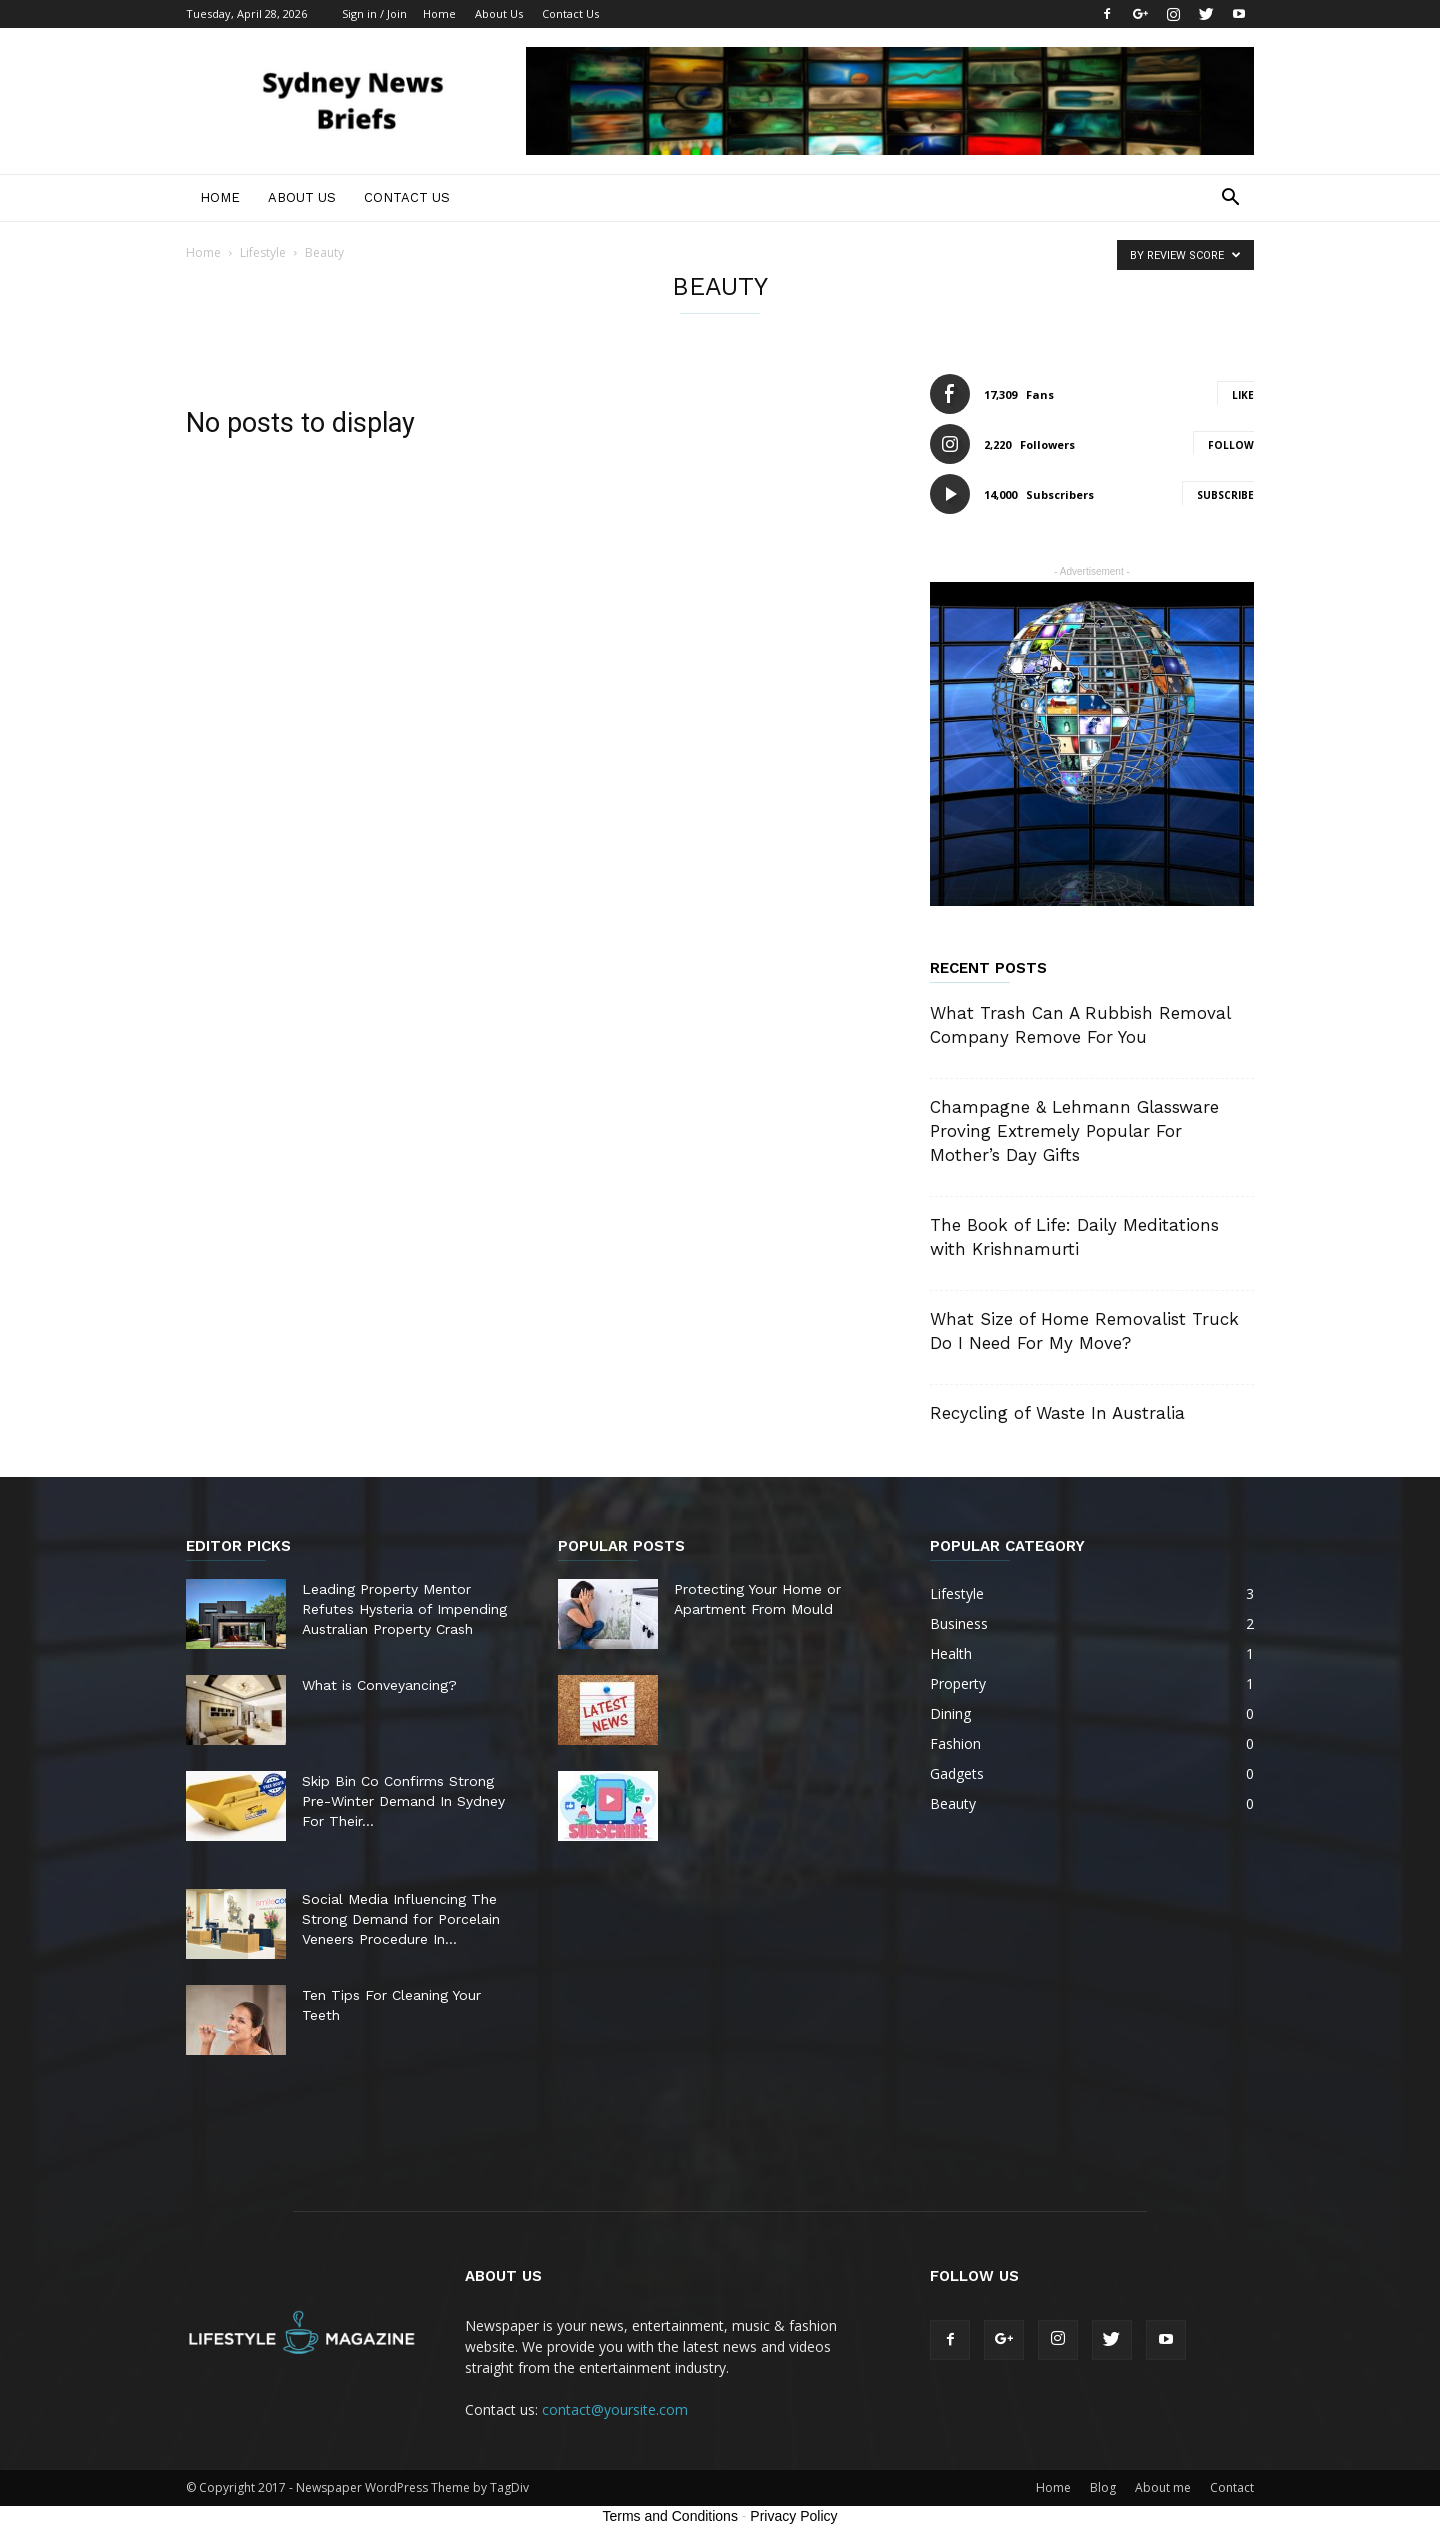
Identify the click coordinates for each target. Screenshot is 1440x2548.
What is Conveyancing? (379, 1685)
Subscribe (1225, 495)
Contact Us (570, 13)
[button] (1230, 199)
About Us (499, 13)
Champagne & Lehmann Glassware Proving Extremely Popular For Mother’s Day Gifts (1074, 1131)
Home (439, 13)
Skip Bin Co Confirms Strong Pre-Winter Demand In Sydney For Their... (403, 1801)
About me (1163, 2487)
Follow (1231, 445)
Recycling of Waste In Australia (1057, 1413)
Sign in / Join (374, 13)
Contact (1232, 2487)
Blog (1103, 2487)
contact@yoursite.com (615, 2409)
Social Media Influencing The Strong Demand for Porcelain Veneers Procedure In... (401, 1919)
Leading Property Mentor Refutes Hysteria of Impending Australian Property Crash (404, 1609)
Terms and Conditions (670, 2516)
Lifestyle (263, 252)
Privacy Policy (793, 2516)
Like (1243, 395)
